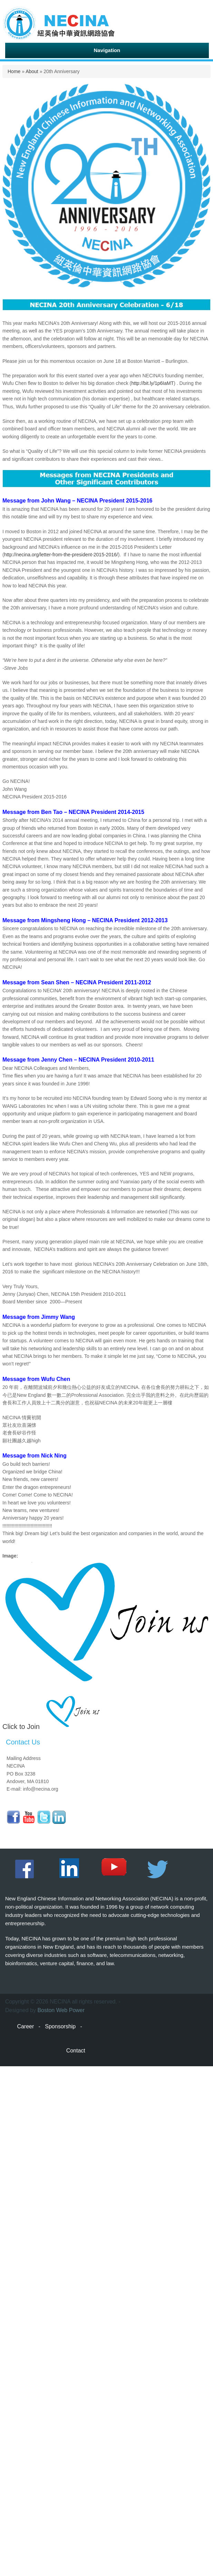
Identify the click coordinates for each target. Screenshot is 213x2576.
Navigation (107, 50)
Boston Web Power (61, 2010)
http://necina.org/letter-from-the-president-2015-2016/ (61, 554)
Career (25, 2026)
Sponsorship (60, 2026)
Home (14, 71)
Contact (75, 2050)
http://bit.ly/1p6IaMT (152, 383)
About (32, 71)
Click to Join (21, 1726)
